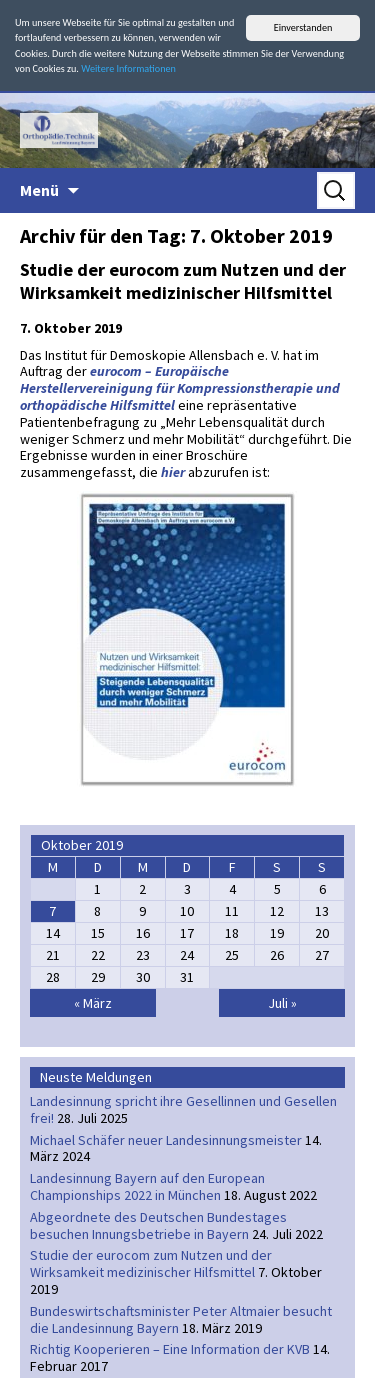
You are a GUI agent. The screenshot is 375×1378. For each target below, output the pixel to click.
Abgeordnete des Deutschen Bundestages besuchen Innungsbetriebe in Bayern (158, 1225)
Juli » (282, 1003)
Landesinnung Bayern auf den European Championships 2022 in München (147, 1186)
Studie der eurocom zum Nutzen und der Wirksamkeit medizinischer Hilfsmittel (183, 281)
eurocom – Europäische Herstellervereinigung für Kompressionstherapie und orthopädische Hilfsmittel (180, 388)
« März (93, 1003)
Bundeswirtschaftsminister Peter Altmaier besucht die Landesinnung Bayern (181, 1319)
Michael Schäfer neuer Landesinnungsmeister (166, 1139)
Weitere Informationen (128, 68)
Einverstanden (303, 27)
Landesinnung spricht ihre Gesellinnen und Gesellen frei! (183, 1109)
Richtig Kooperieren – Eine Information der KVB (170, 1349)
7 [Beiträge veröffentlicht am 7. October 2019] (52, 911)
